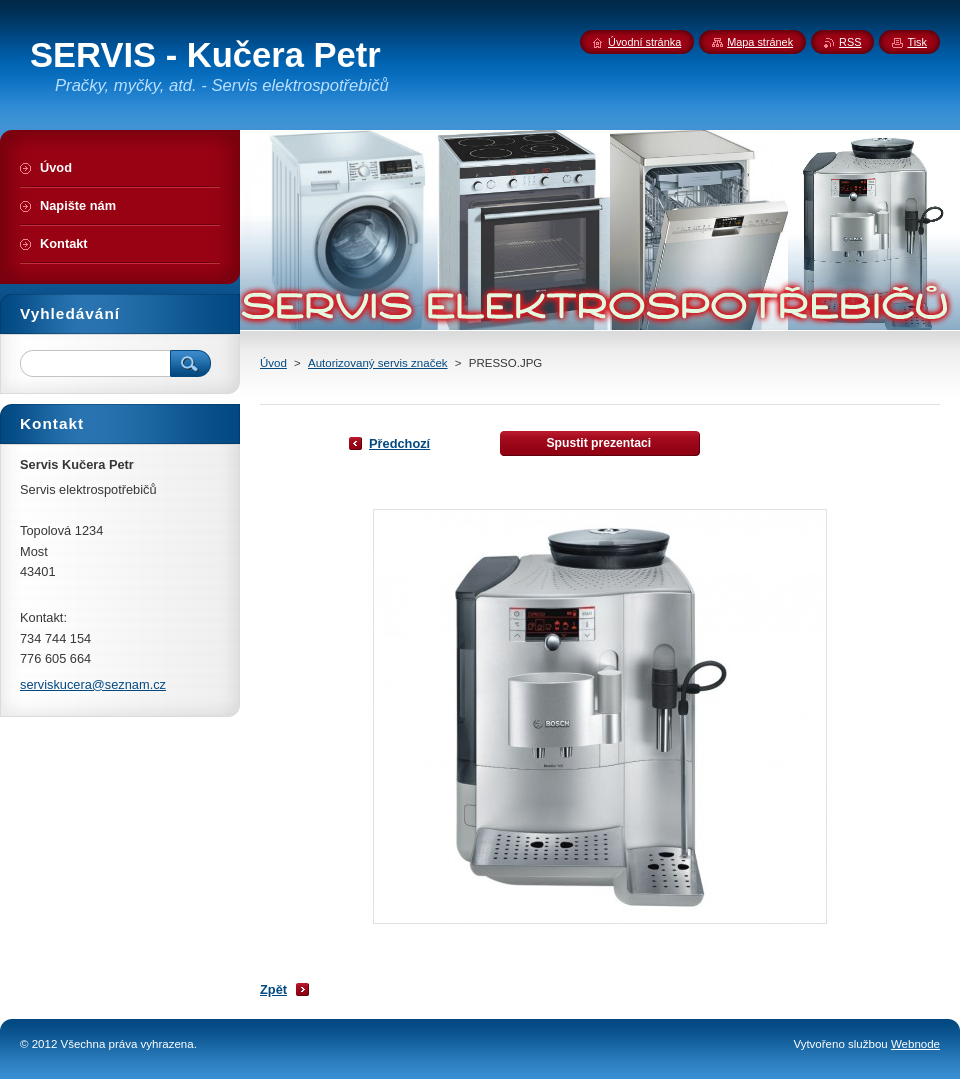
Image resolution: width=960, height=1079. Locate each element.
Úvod (273, 363)
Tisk (917, 42)
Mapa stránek (760, 42)
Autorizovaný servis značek (378, 363)
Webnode (915, 1044)
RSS (850, 42)
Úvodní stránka (644, 42)
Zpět (273, 989)
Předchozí (399, 443)
